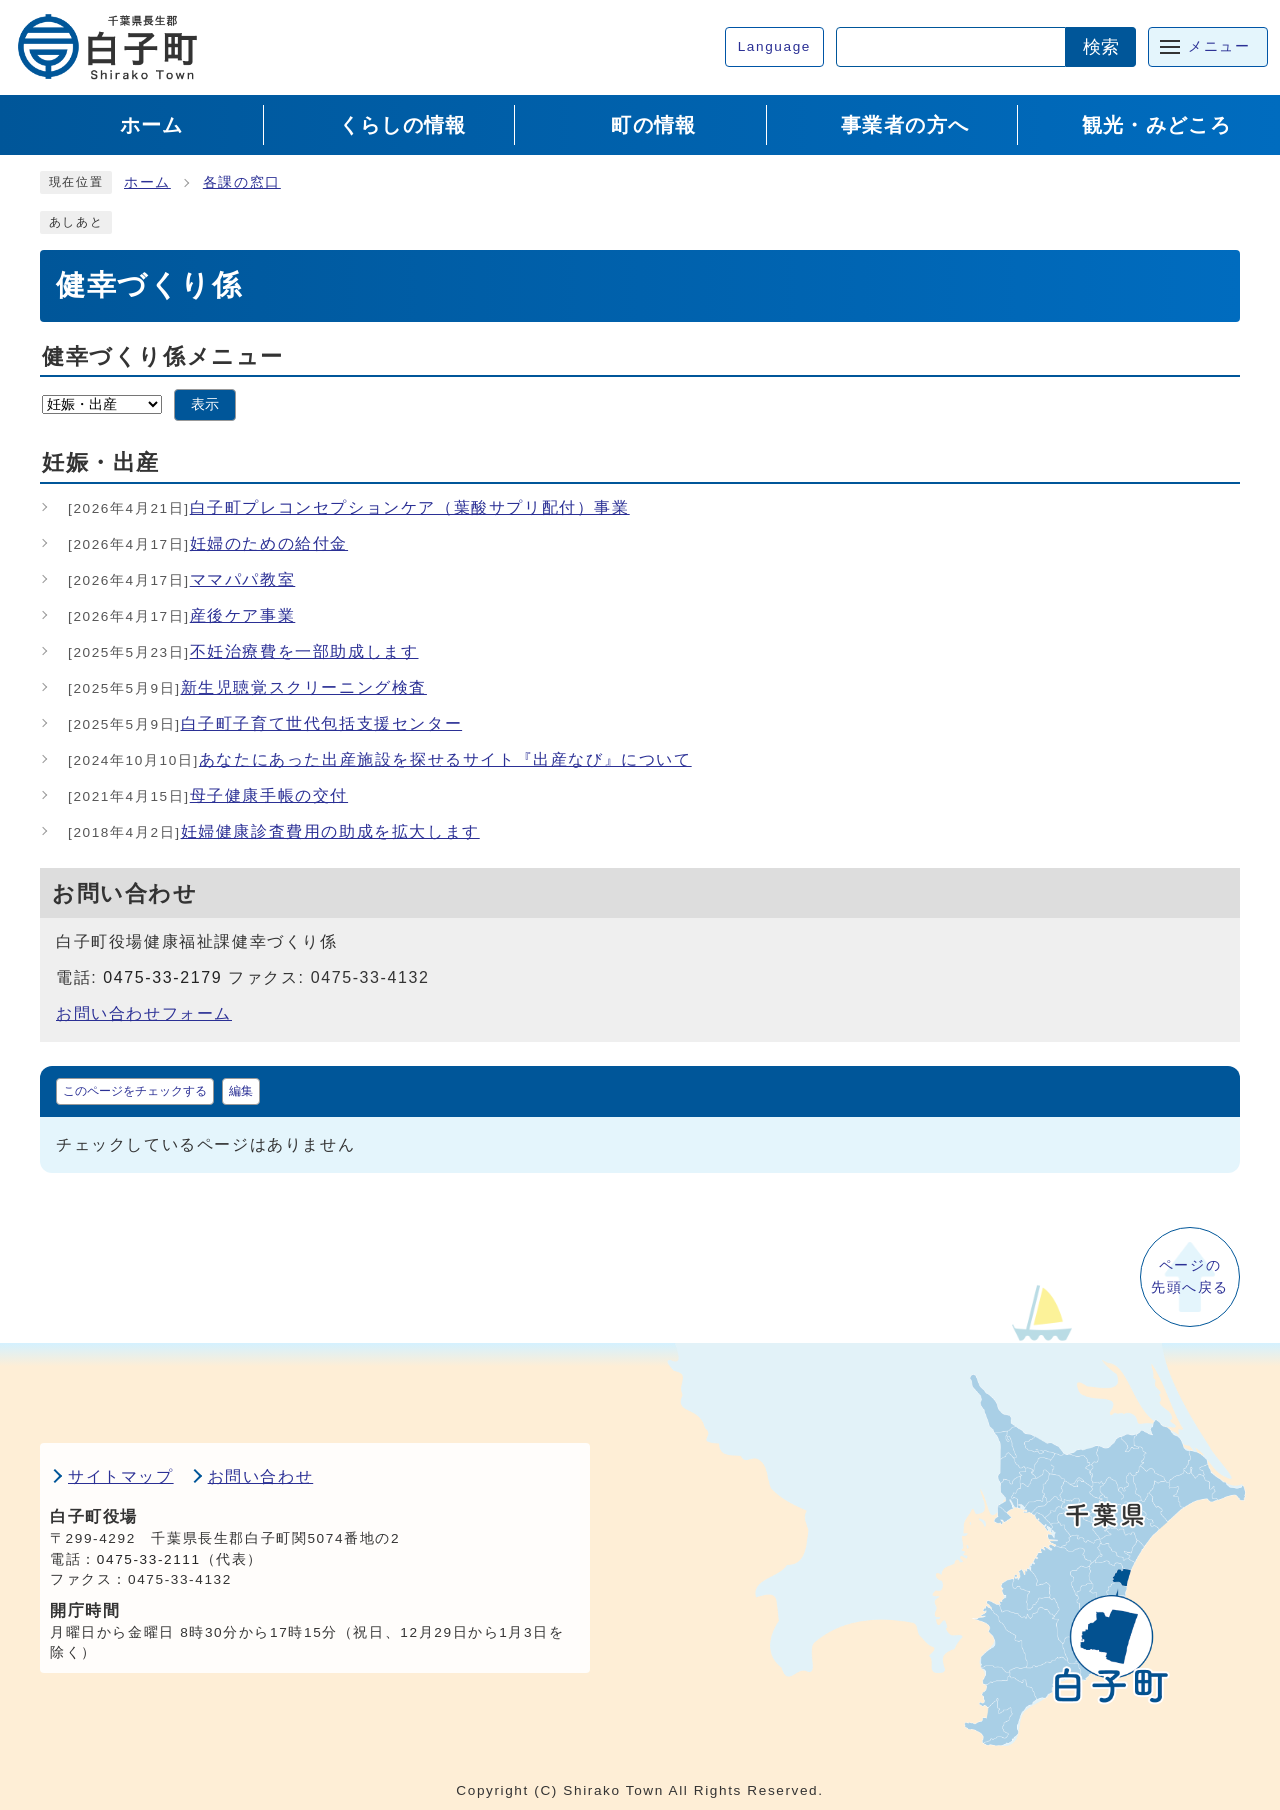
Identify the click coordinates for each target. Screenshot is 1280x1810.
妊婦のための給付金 (208, 543)
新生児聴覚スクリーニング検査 (247, 687)
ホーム (147, 182)
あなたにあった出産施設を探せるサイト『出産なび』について (380, 759)
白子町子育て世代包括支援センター (265, 723)
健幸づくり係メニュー (163, 356)
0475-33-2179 (162, 977)
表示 (205, 404)
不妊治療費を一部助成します (243, 651)
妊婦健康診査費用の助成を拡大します (274, 831)
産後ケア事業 (181, 615)
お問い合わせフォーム (144, 1013)
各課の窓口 (242, 182)
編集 (241, 1091)
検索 (1101, 47)
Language (774, 46)
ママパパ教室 (181, 579)
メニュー (1219, 46)
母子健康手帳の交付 (208, 795)
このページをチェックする (135, 1091)
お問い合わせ (261, 1476)
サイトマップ (121, 1476)
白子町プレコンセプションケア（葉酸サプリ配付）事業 (349, 507)
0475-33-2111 (149, 1559)
